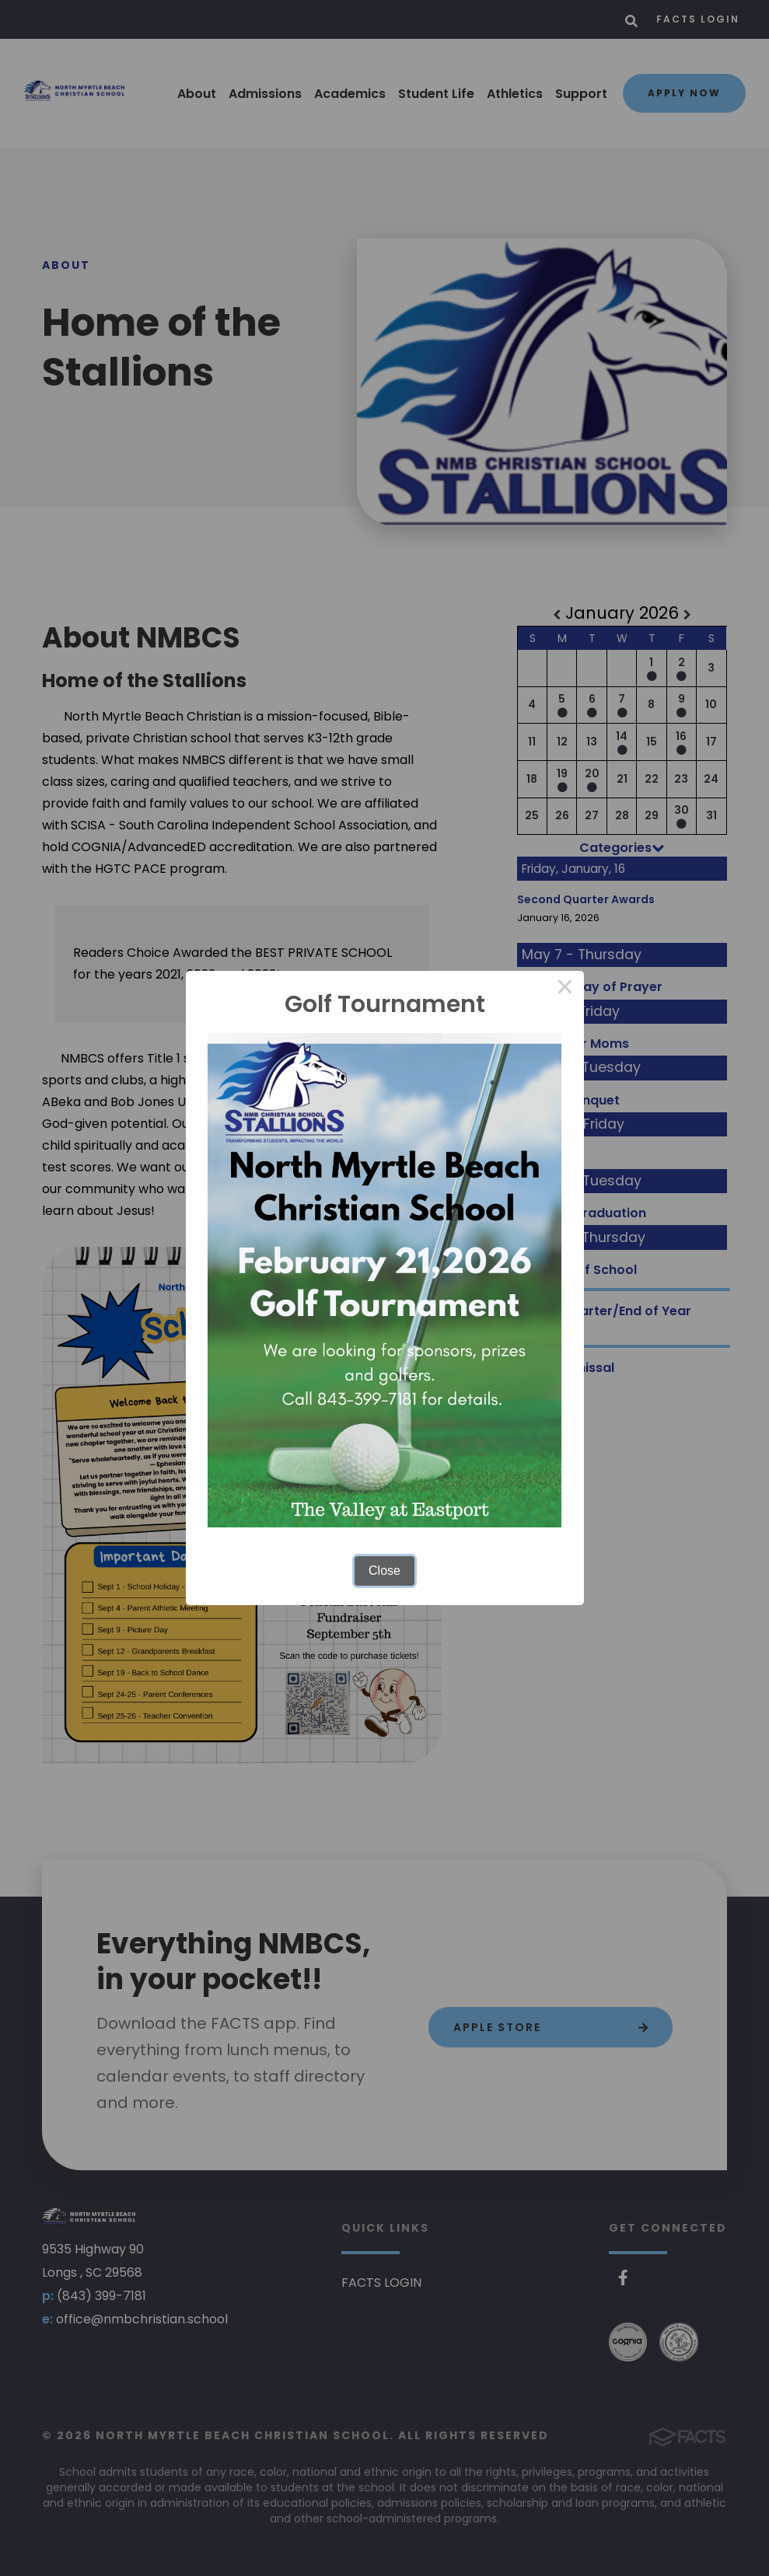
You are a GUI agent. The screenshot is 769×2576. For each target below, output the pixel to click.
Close (384, 1570)
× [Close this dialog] (565, 989)
